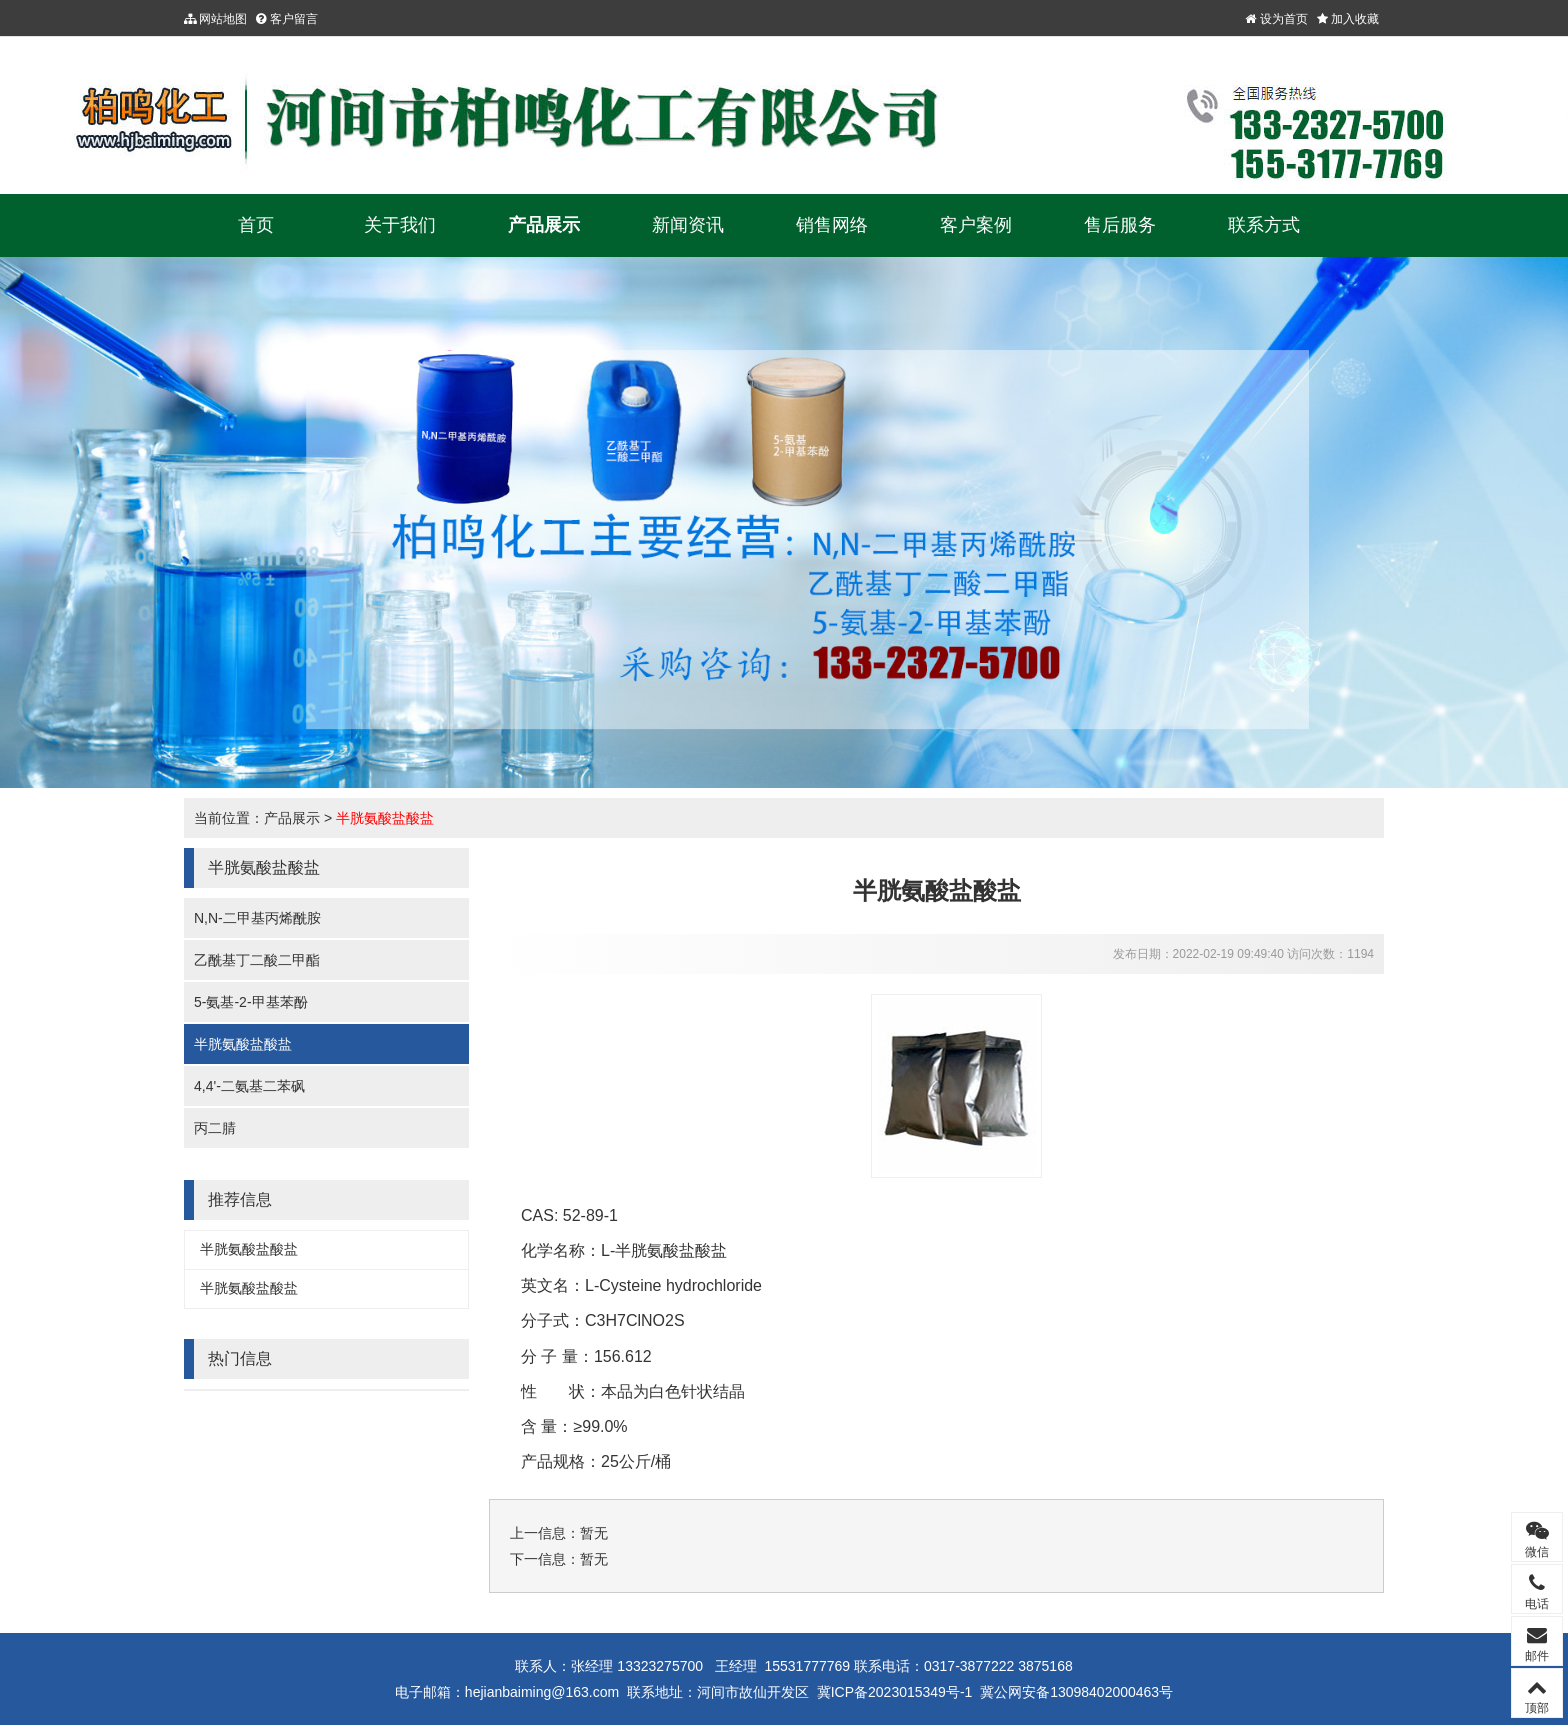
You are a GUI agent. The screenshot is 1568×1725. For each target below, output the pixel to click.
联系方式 (1264, 225)
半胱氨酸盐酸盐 (385, 818)
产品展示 (544, 225)
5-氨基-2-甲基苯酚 (251, 1002)
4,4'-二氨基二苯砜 (249, 1086)
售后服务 (1120, 225)
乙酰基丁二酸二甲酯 (257, 960)
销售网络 (832, 225)
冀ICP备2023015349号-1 (895, 1692)
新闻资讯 (688, 225)
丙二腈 (215, 1128)
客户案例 (976, 225)
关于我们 (400, 225)
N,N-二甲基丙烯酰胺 (257, 918)
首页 (256, 225)
